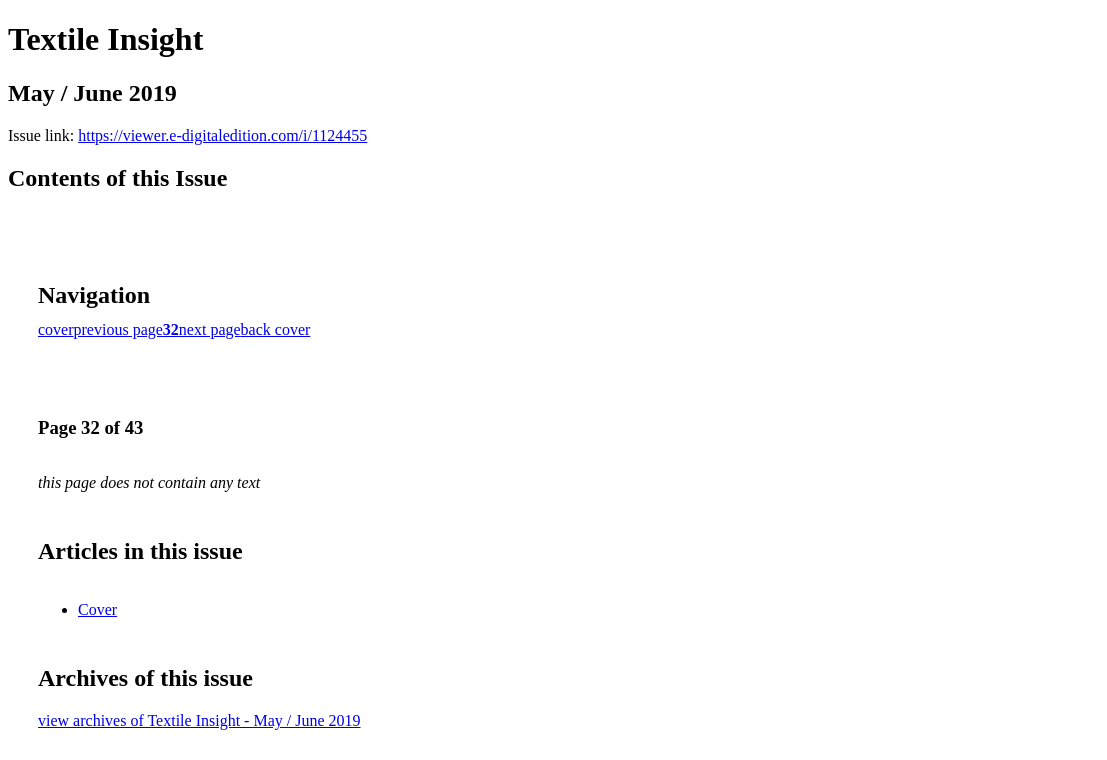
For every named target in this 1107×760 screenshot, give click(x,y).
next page (210, 329)
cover (56, 329)
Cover (97, 609)
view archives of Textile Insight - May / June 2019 (199, 720)
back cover (276, 329)
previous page (118, 329)
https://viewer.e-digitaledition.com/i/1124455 (222, 135)
